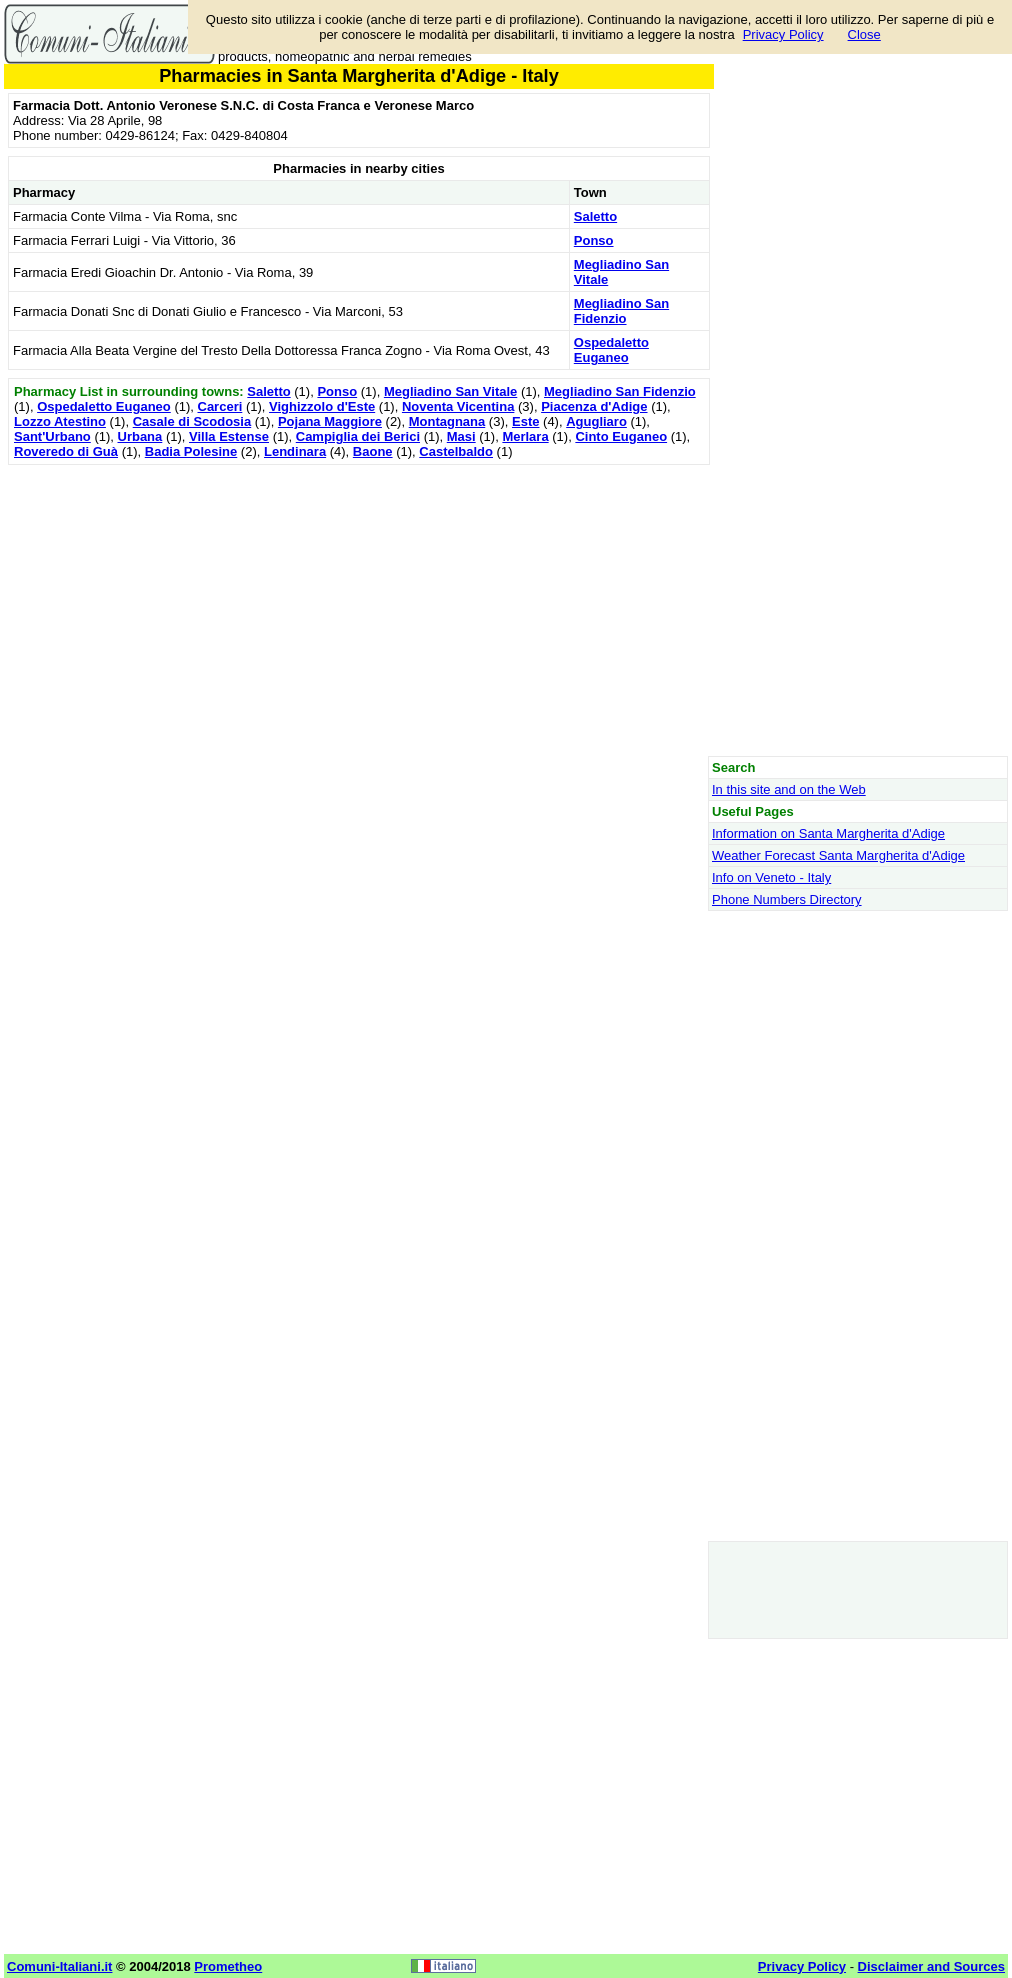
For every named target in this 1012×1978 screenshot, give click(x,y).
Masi (461, 436)
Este (525, 421)
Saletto (595, 216)
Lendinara (295, 451)
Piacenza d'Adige (594, 406)
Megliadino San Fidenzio (621, 311)
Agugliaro (596, 421)
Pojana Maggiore (330, 421)
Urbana (140, 436)
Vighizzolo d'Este (322, 406)
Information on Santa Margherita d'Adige (828, 833)
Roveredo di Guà (66, 451)
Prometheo (228, 1966)
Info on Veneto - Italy (771, 877)
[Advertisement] (359, 610)
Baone (373, 451)
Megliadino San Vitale (450, 391)
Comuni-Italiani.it (59, 1966)
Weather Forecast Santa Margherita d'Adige (838, 855)
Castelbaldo (456, 451)
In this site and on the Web (789, 789)
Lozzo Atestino (60, 421)
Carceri (220, 406)
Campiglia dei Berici (358, 436)
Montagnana (447, 421)
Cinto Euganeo (621, 436)
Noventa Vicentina (458, 406)
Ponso (594, 240)
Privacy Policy (783, 34)
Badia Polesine (191, 451)
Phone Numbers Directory (787, 899)
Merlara (525, 436)
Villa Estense (229, 436)
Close (864, 34)
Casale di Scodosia (192, 421)
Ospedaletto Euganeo (611, 350)
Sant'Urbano (52, 436)
